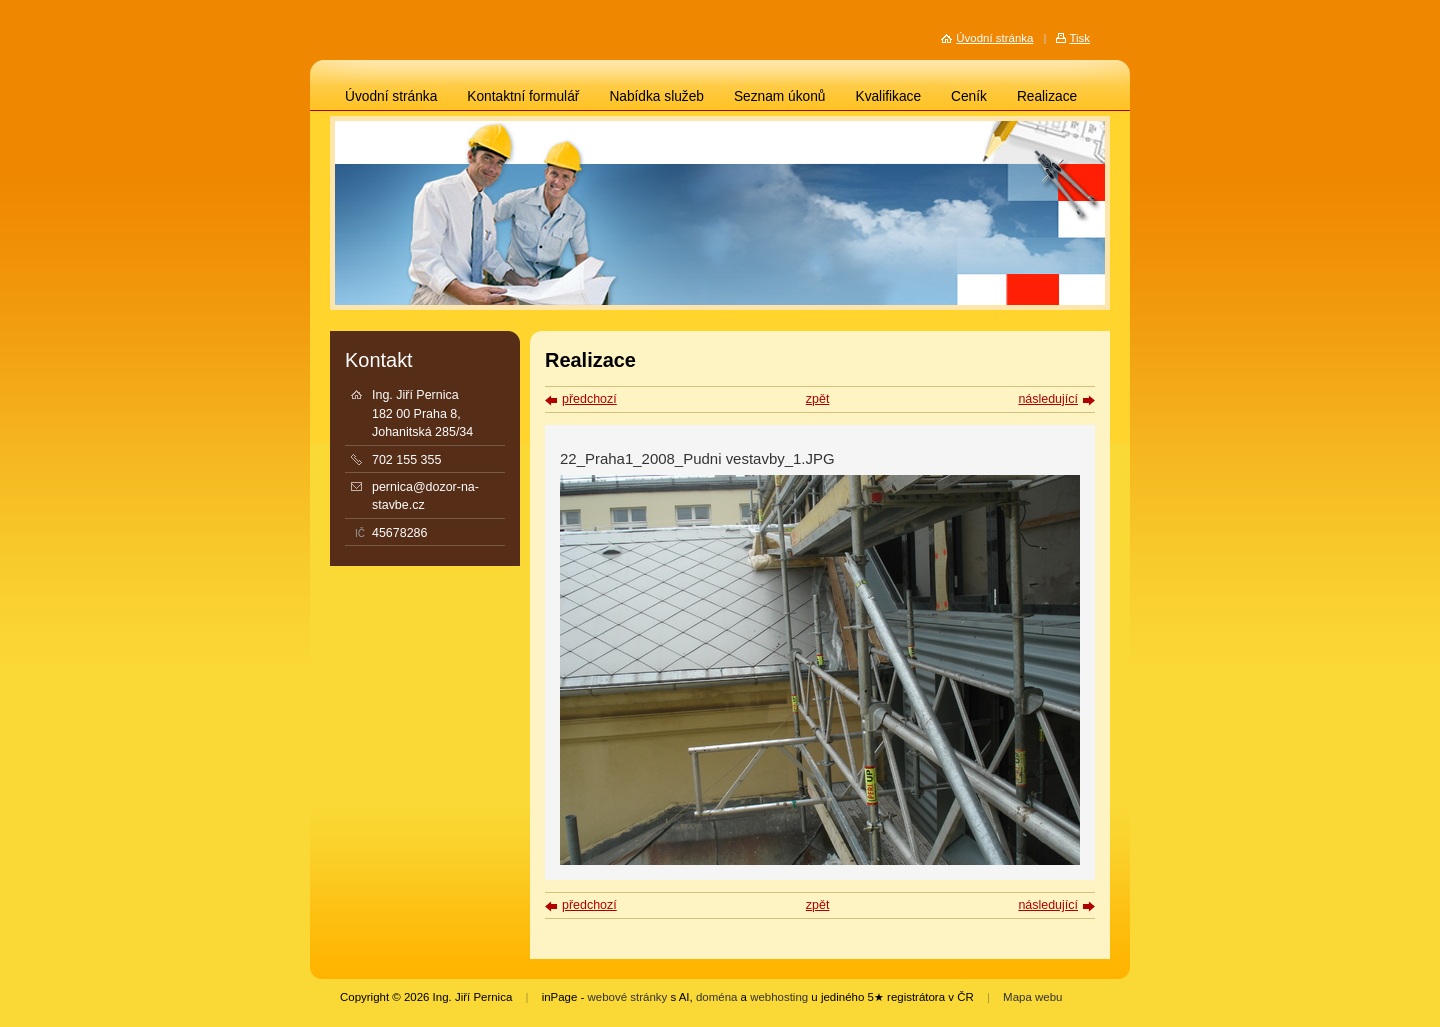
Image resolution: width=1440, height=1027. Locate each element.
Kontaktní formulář (523, 96)
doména (716, 997)
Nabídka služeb (656, 96)
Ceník (969, 96)
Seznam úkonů (780, 96)
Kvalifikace (888, 96)
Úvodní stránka (391, 96)
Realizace (1047, 96)
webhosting (779, 997)
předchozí (589, 399)
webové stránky (628, 997)
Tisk (1079, 38)
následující (1048, 399)
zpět (818, 399)
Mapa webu (1032, 997)
